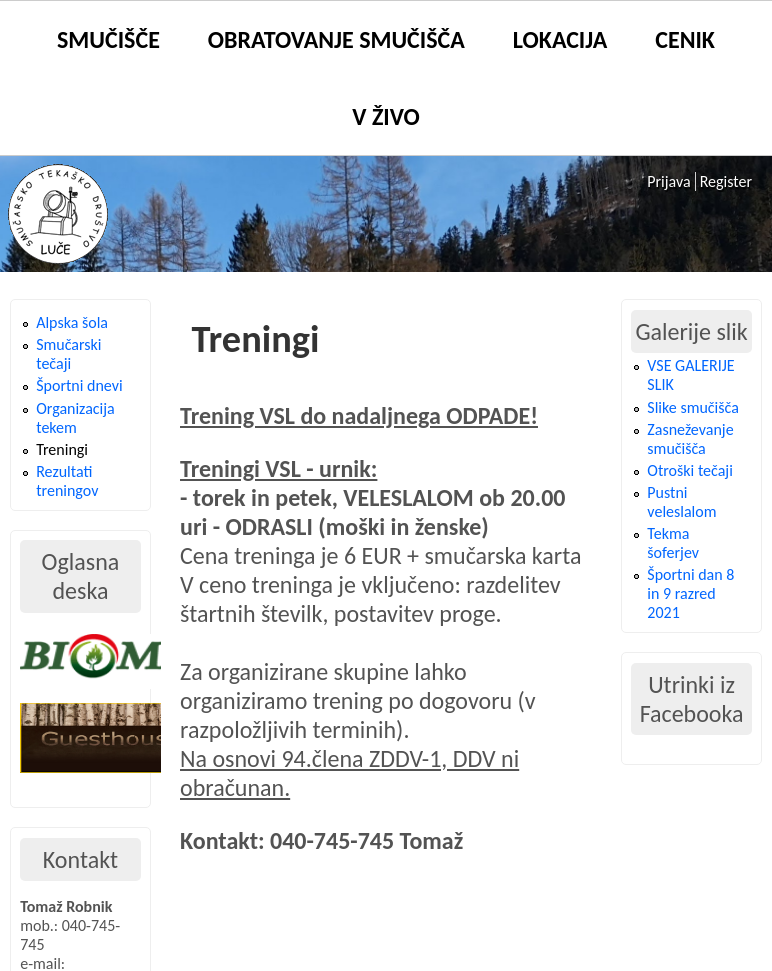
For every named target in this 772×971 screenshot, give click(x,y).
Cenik (685, 39)
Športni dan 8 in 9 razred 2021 (690, 593)
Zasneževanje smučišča (690, 439)
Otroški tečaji (689, 470)
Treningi (62, 449)
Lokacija (560, 39)
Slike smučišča (692, 407)
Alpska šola (72, 322)
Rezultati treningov (67, 481)
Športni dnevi (79, 385)
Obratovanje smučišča (336, 39)
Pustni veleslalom (681, 502)
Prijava (668, 181)
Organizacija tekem (75, 418)
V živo (385, 116)
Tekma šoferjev (673, 543)
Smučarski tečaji (68, 354)
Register (726, 181)
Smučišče (108, 39)
